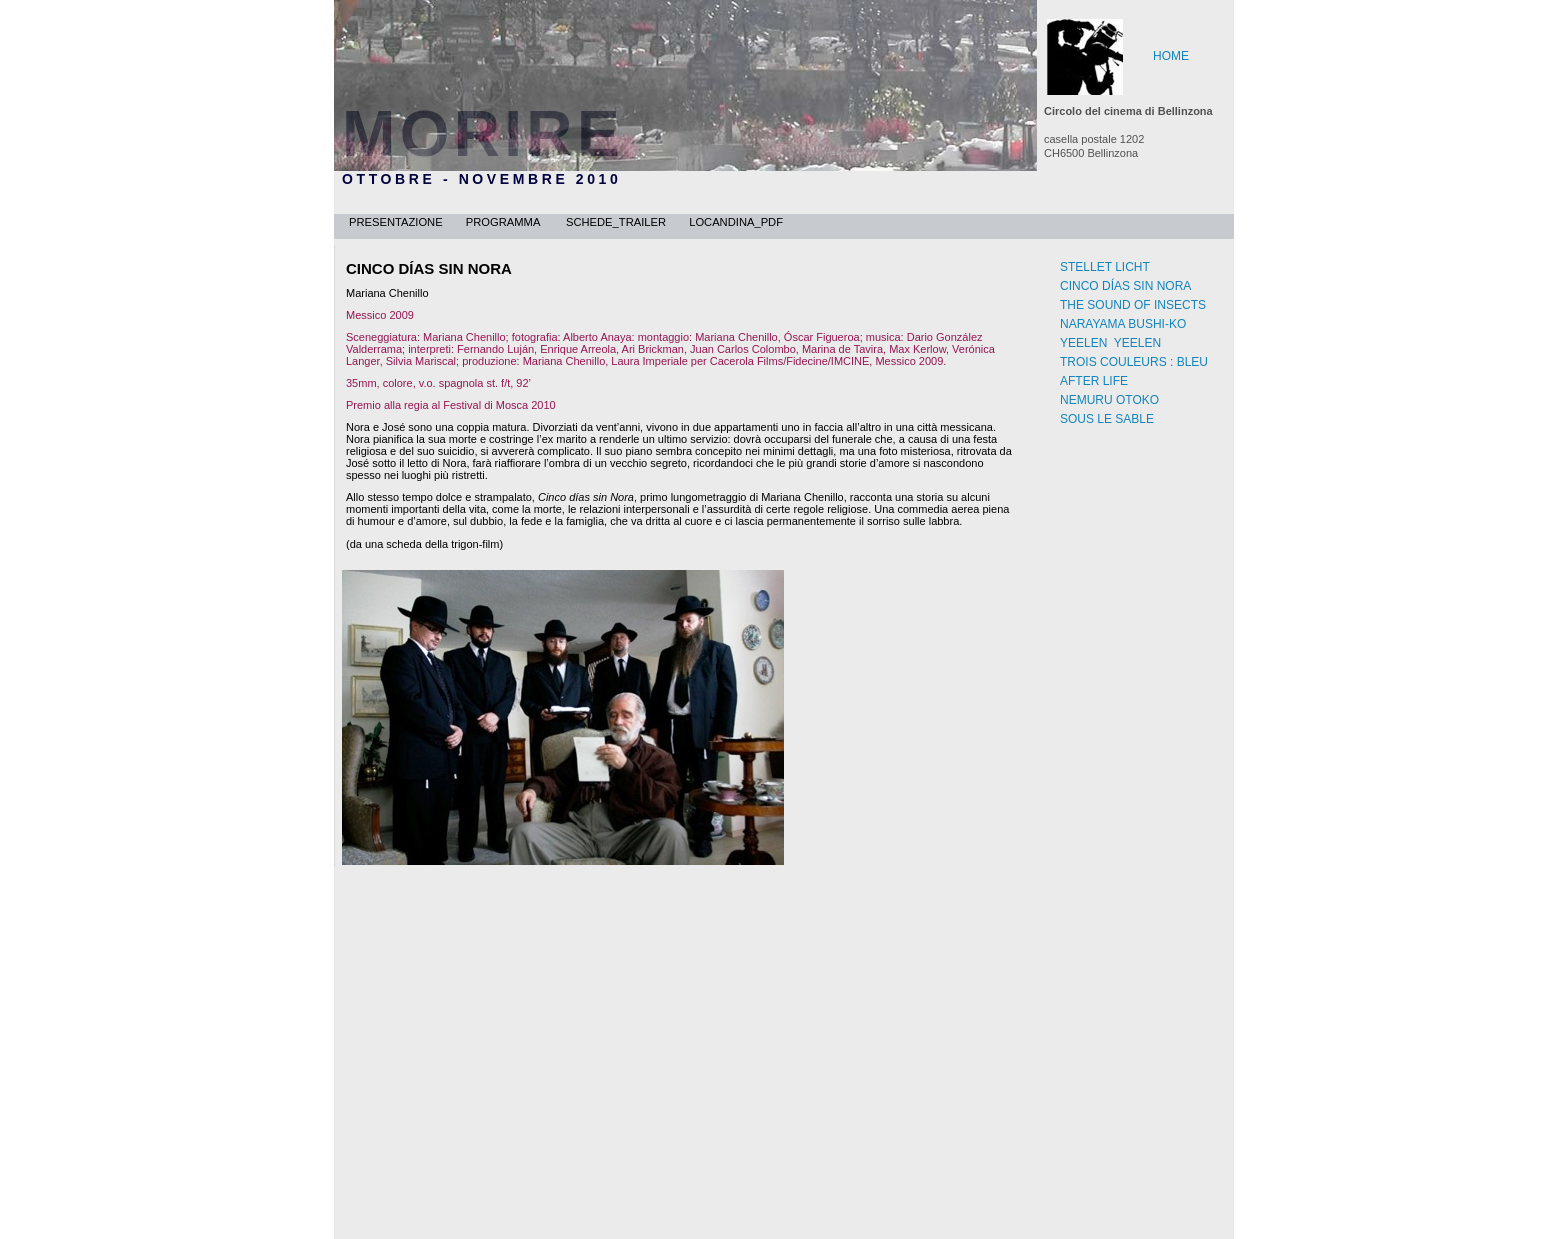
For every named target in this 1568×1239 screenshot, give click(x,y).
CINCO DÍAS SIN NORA (1125, 286)
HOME (1171, 56)
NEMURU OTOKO (1109, 400)
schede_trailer (617, 222)
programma (506, 222)
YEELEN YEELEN (1110, 343)
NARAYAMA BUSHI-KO (1123, 324)
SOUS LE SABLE (1107, 419)
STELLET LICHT (1105, 267)
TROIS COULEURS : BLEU (1134, 362)
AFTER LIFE (1094, 381)
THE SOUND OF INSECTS (1133, 305)
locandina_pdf (736, 222)
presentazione (397, 222)
